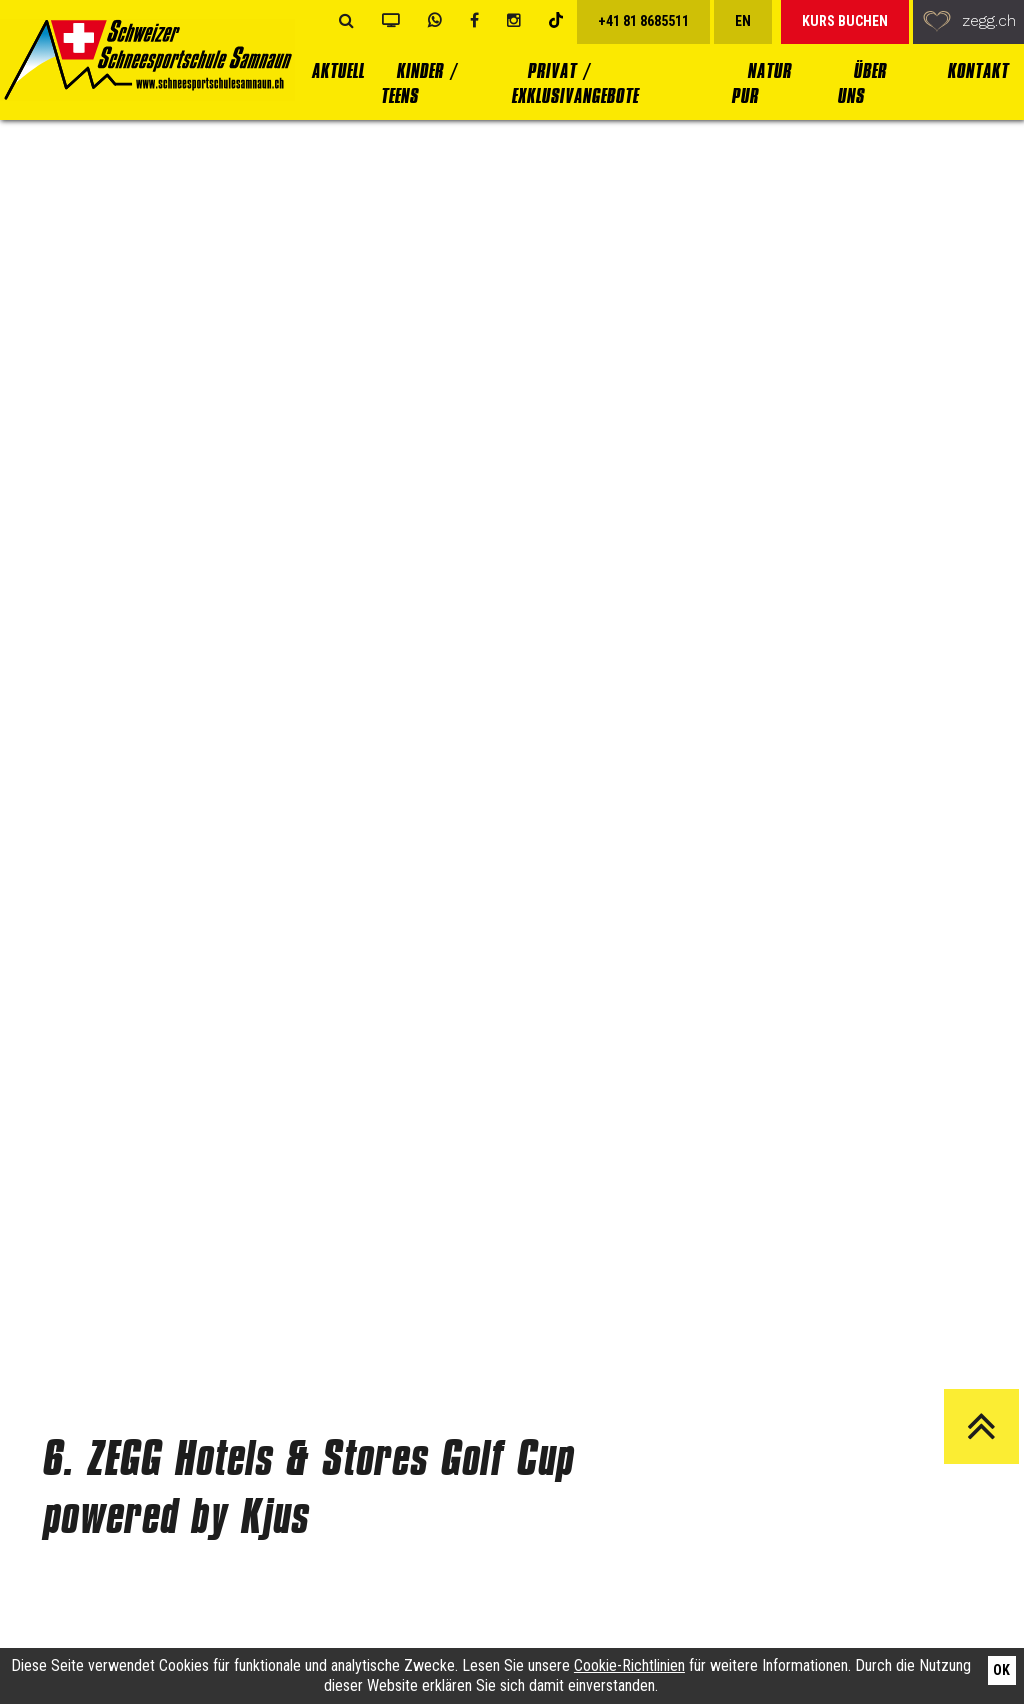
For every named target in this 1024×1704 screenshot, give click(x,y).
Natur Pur (761, 84)
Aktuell (337, 71)
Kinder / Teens (418, 84)
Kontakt (977, 71)
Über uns (861, 84)
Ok (1001, 1670)
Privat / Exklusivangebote (574, 84)
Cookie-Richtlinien (629, 1665)
